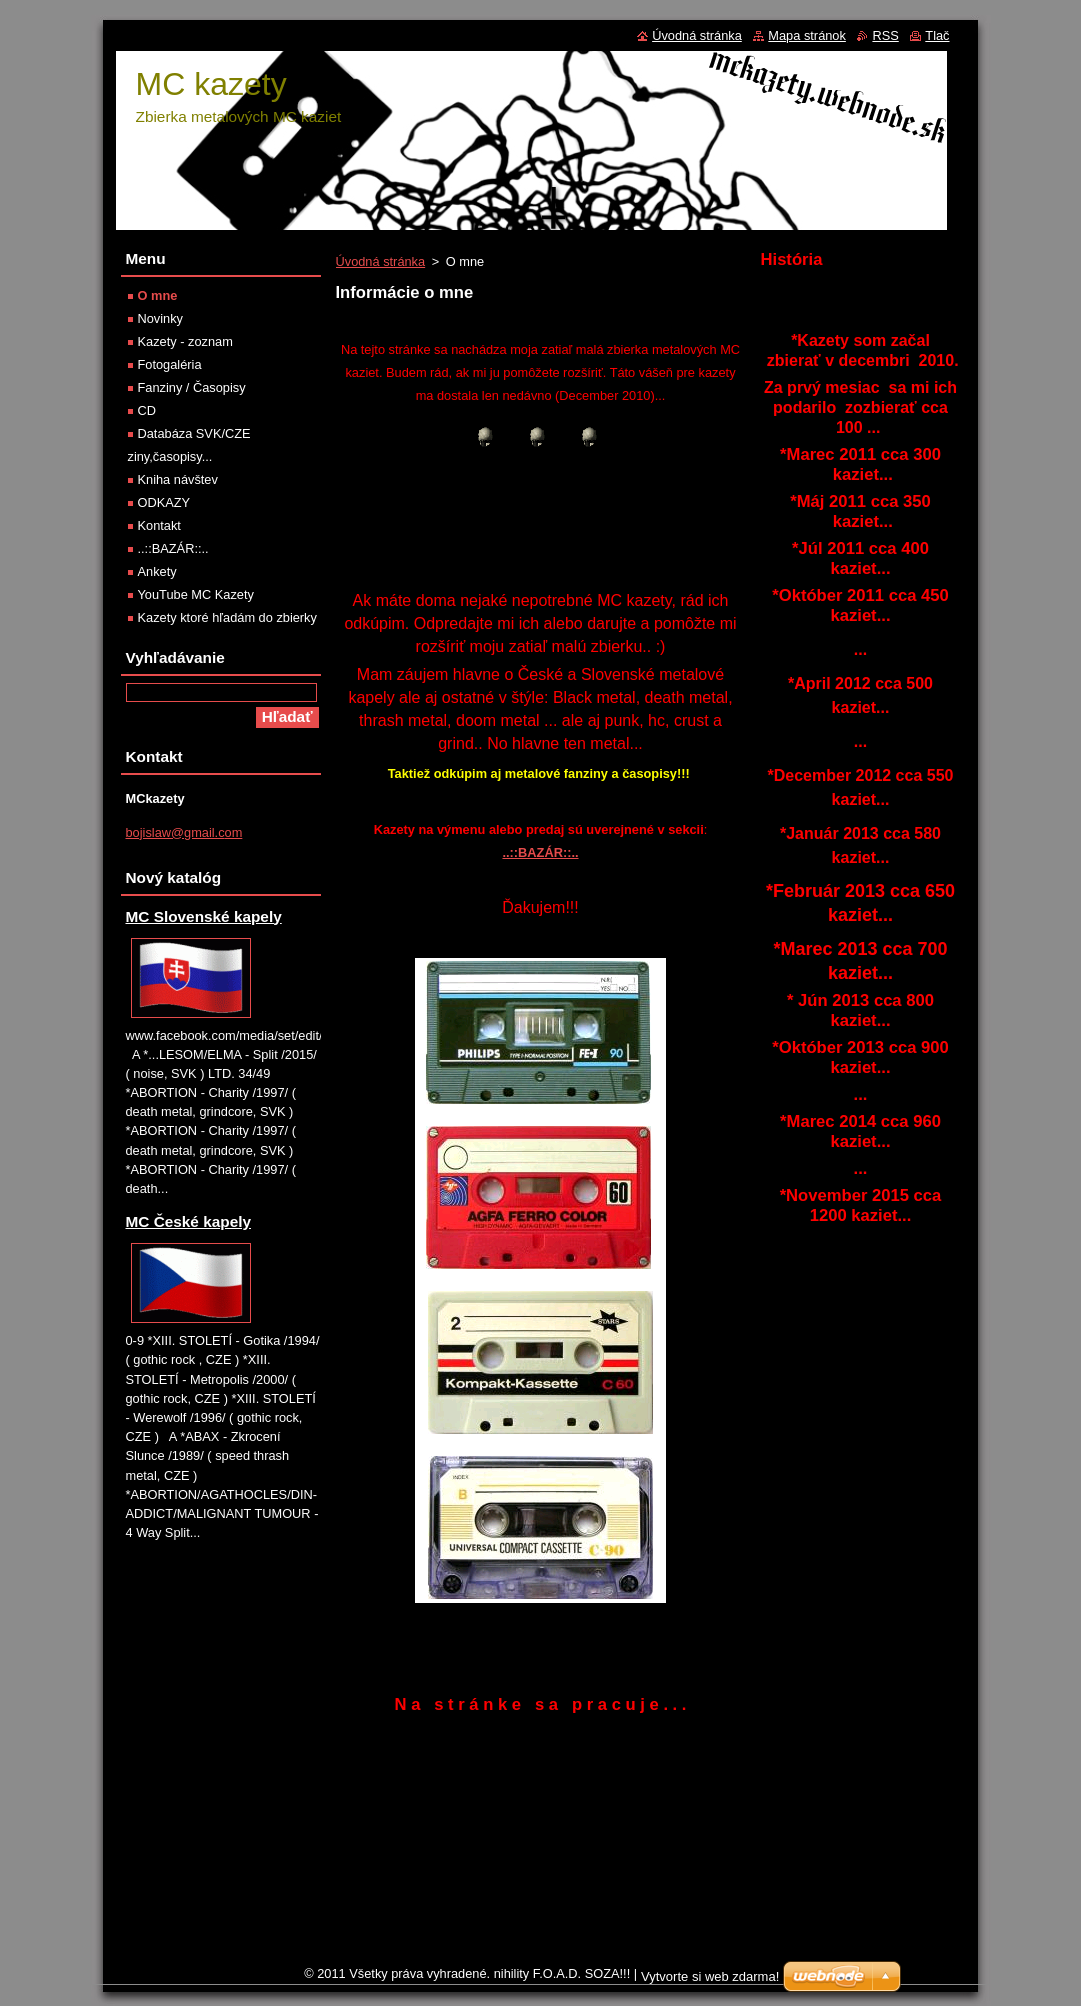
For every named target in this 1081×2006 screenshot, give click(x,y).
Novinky (161, 318)
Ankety (157, 571)
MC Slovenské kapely (204, 916)
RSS (885, 35)
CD (147, 410)
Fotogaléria (170, 364)
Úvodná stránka (381, 261)
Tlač (937, 35)
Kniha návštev (178, 479)
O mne (158, 295)
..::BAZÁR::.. (540, 852)
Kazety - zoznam (185, 341)
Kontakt (159, 525)
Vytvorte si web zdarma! (710, 1976)
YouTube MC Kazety (196, 594)
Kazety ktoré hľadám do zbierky (227, 617)
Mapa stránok (807, 35)
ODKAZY (164, 502)
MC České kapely (189, 1221)
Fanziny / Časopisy (192, 387)
